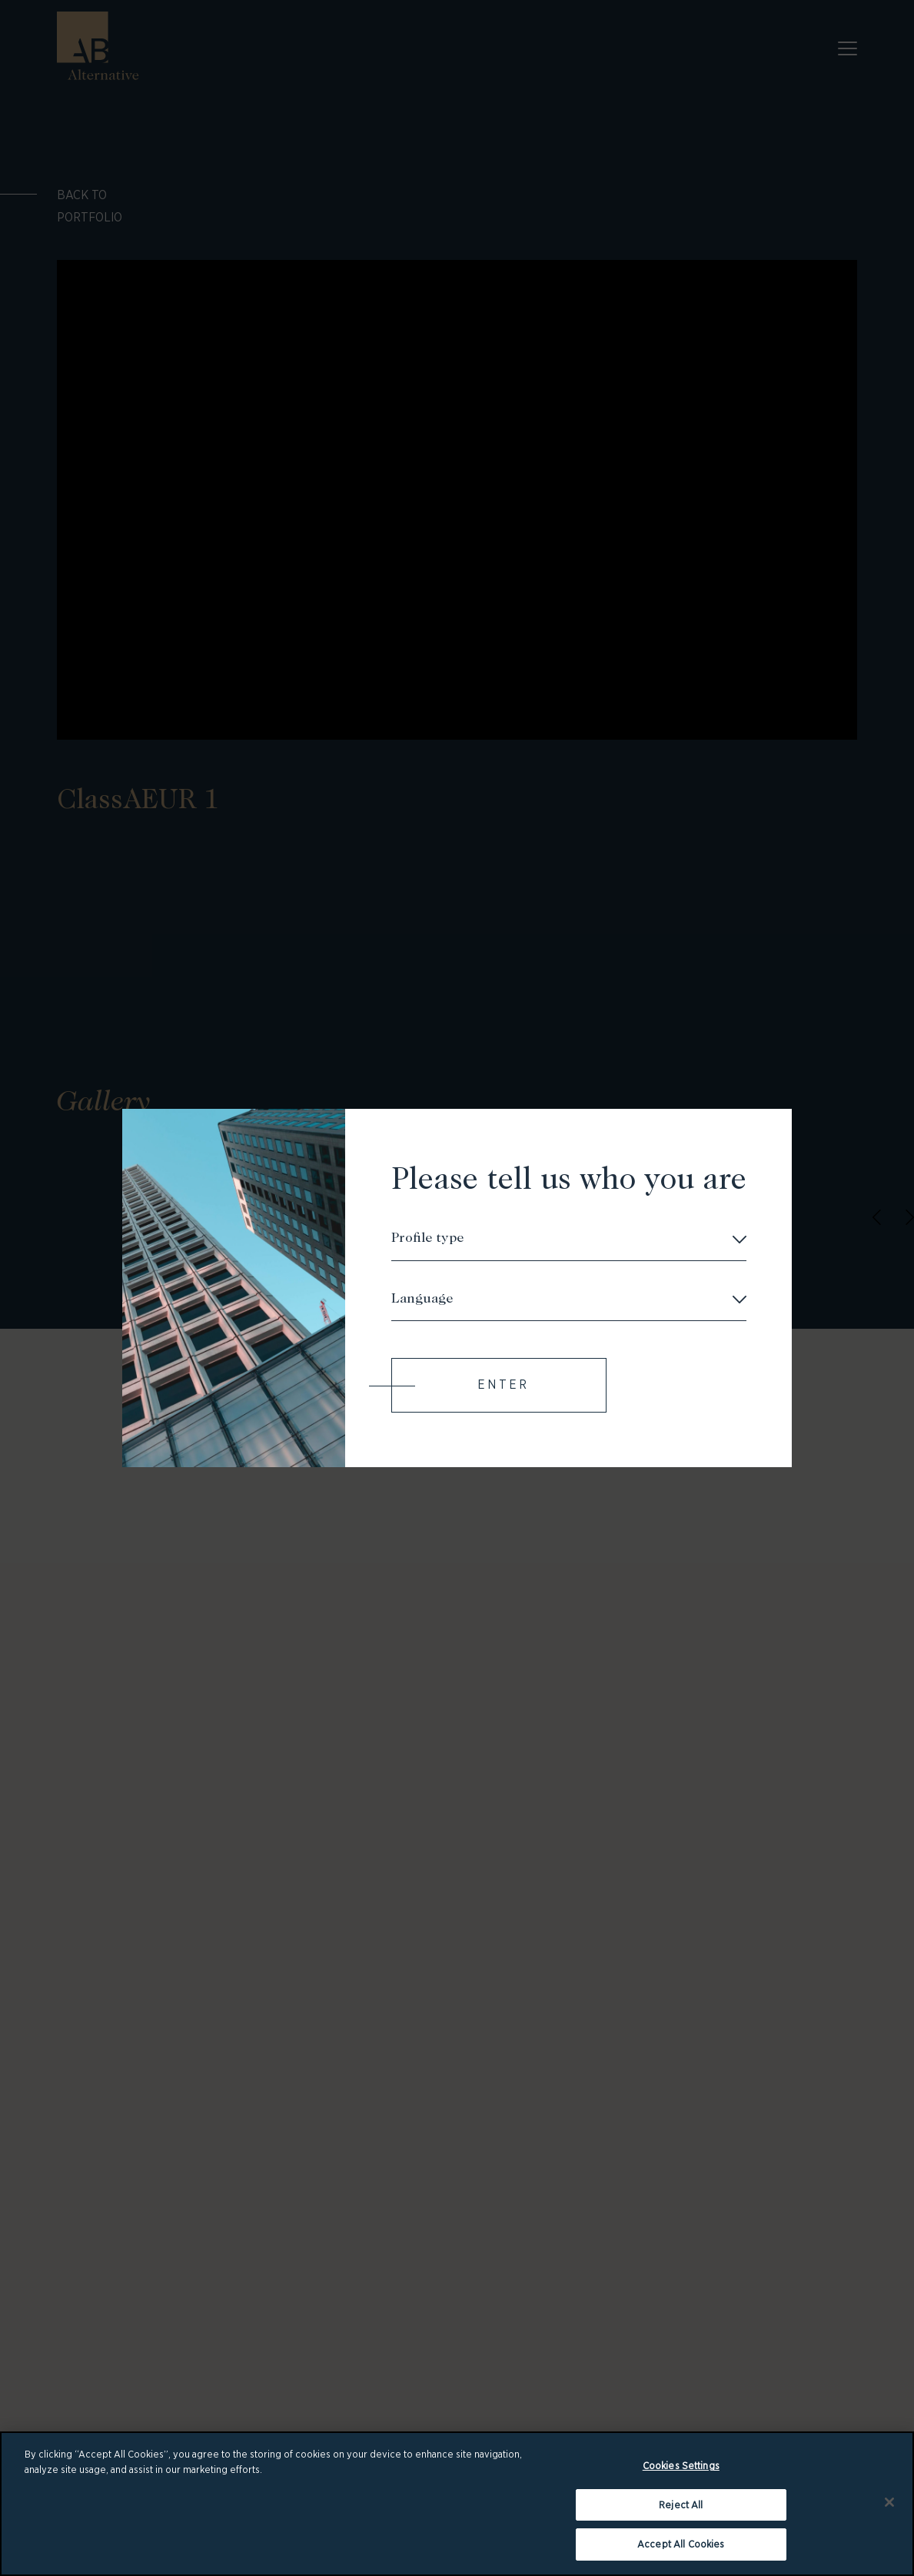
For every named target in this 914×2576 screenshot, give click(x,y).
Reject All (681, 2505)
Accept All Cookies (680, 2545)
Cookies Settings (681, 2466)
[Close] (889, 2503)
